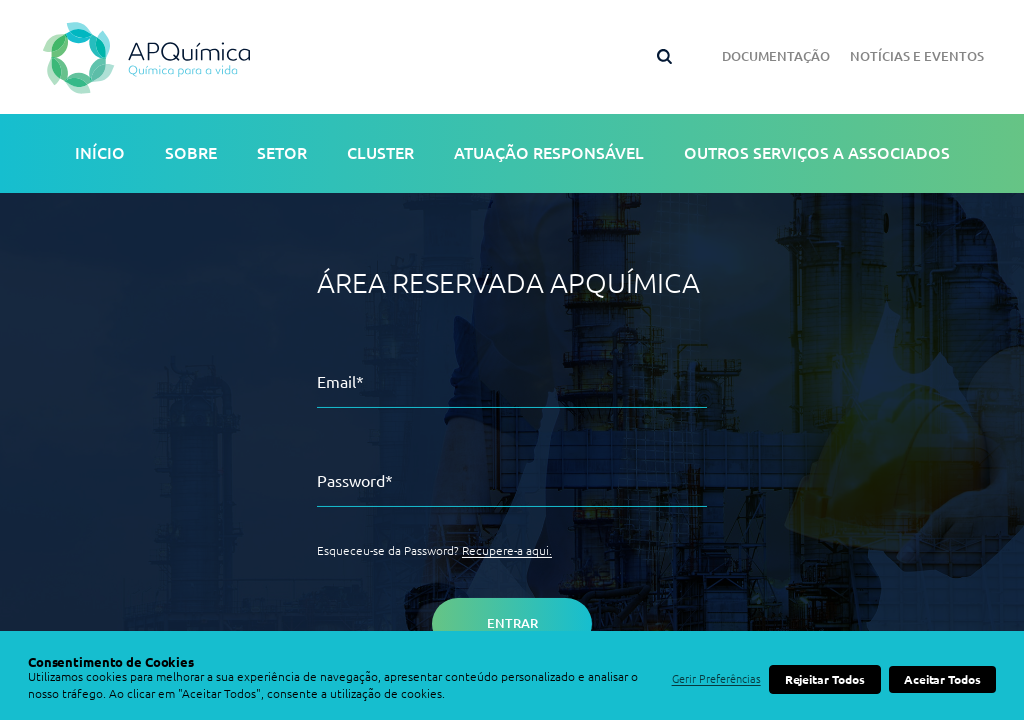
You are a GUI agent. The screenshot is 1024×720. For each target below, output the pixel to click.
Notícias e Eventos (917, 56)
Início (100, 153)
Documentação (776, 56)
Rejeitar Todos (825, 679)
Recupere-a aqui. (507, 550)
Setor (282, 153)
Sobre (191, 153)
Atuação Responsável (549, 153)
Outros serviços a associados (817, 153)
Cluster (380, 153)
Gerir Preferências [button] (716, 679)
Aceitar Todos (942, 679)
